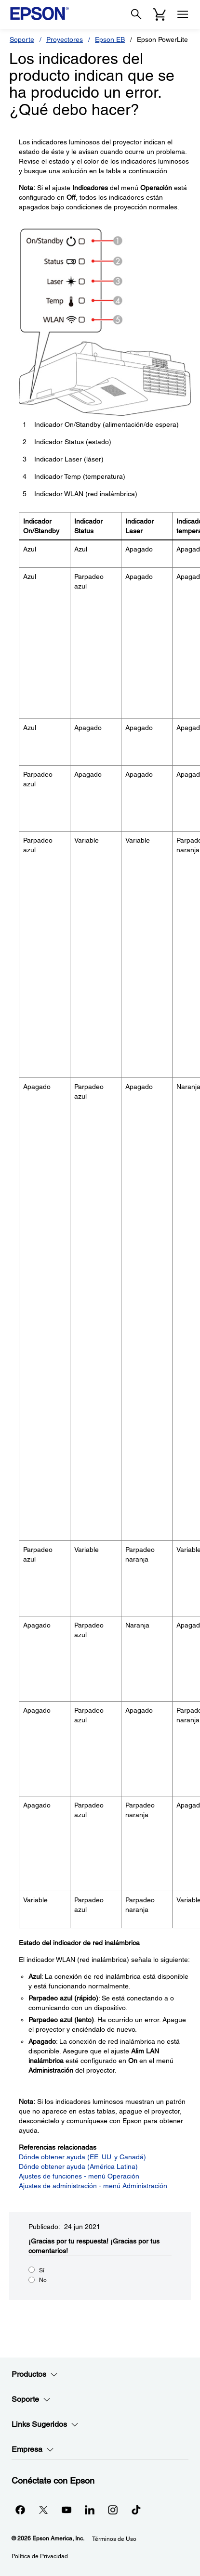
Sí (41, 2270)
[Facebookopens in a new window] (20, 2509)
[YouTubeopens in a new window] (66, 2509)
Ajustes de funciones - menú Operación (79, 2176)
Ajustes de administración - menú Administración (93, 2186)
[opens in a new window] (136, 2509)
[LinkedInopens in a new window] (89, 2509)
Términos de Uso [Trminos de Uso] (114, 2539)
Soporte (22, 39)
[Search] (136, 14)
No (43, 2280)
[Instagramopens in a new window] (112, 2509)
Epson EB (110, 39)
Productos (35, 2374)
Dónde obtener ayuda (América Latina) (78, 2166)
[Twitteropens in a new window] (43, 2509)
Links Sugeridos (45, 2424)
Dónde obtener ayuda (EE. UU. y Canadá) (82, 2157)
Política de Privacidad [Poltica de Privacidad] (40, 2556)
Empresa (33, 2449)
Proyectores (64, 39)
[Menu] (182, 14)
